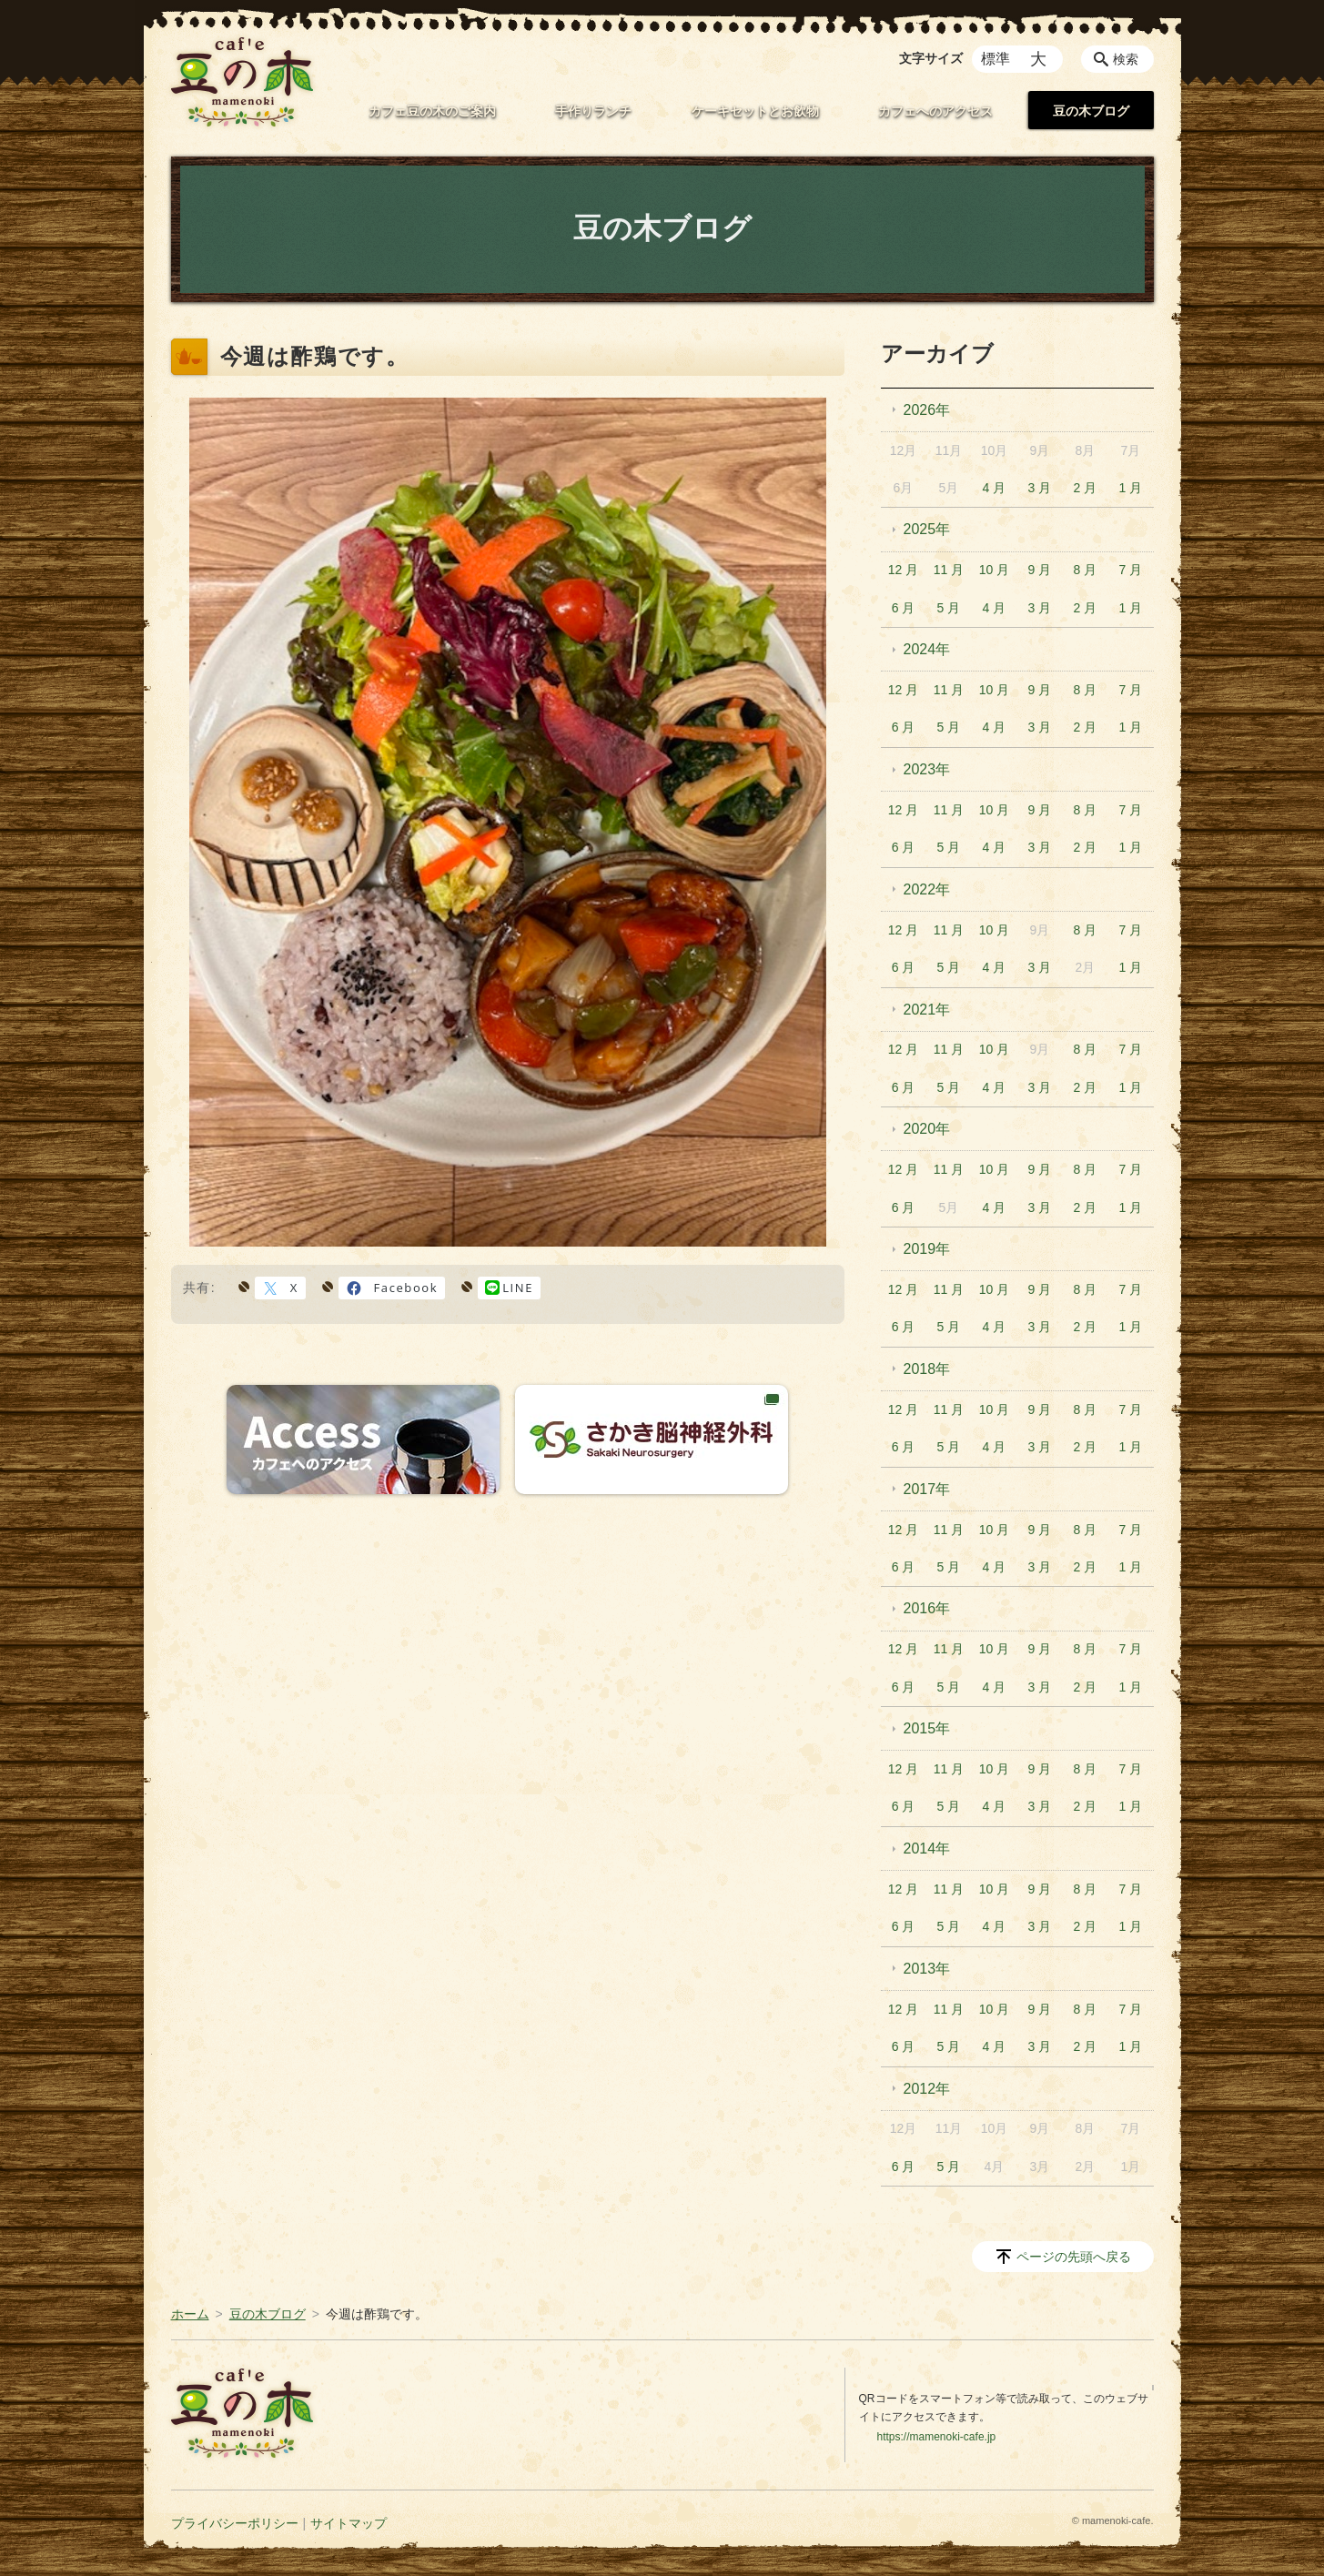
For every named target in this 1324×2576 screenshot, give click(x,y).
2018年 (927, 1369)
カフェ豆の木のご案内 (432, 111)
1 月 (1130, 487)
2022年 (927, 889)
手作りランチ (593, 111)
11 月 (949, 569)
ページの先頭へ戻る (1073, 2256)
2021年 (927, 1009)
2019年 (927, 1249)
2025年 (927, 529)
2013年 (927, 1968)
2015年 (927, 1728)
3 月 (1040, 487)
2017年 (927, 1489)
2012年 (927, 2088)
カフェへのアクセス (935, 111)
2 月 (1085, 487)
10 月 (994, 569)
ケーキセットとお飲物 (755, 111)
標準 (995, 58)
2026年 (927, 410)
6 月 (903, 608)
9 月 (1040, 569)
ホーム (190, 2314)
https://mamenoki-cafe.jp (936, 2436)
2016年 (927, 1608)
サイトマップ (348, 2523)
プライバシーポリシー (234, 2523)
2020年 (927, 1128)
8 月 (1085, 569)
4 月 (994, 487)
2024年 (927, 649)
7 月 (1130, 569)
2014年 (927, 1848)
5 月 (949, 608)
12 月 (903, 569)
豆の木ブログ (1091, 111)
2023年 (927, 769)
